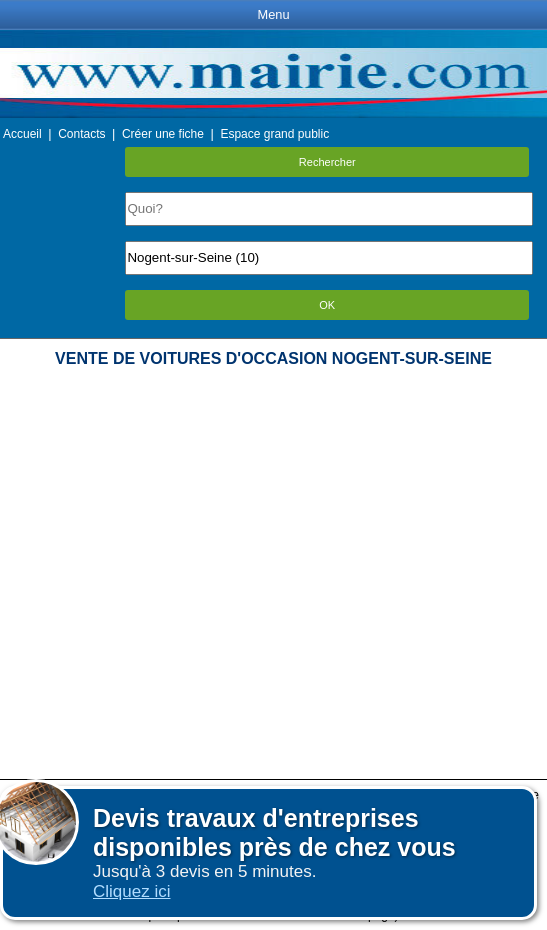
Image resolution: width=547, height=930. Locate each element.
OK (327, 305)
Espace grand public (274, 134)
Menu (273, 14)
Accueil (22, 134)
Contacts (81, 134)
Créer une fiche (163, 134)
